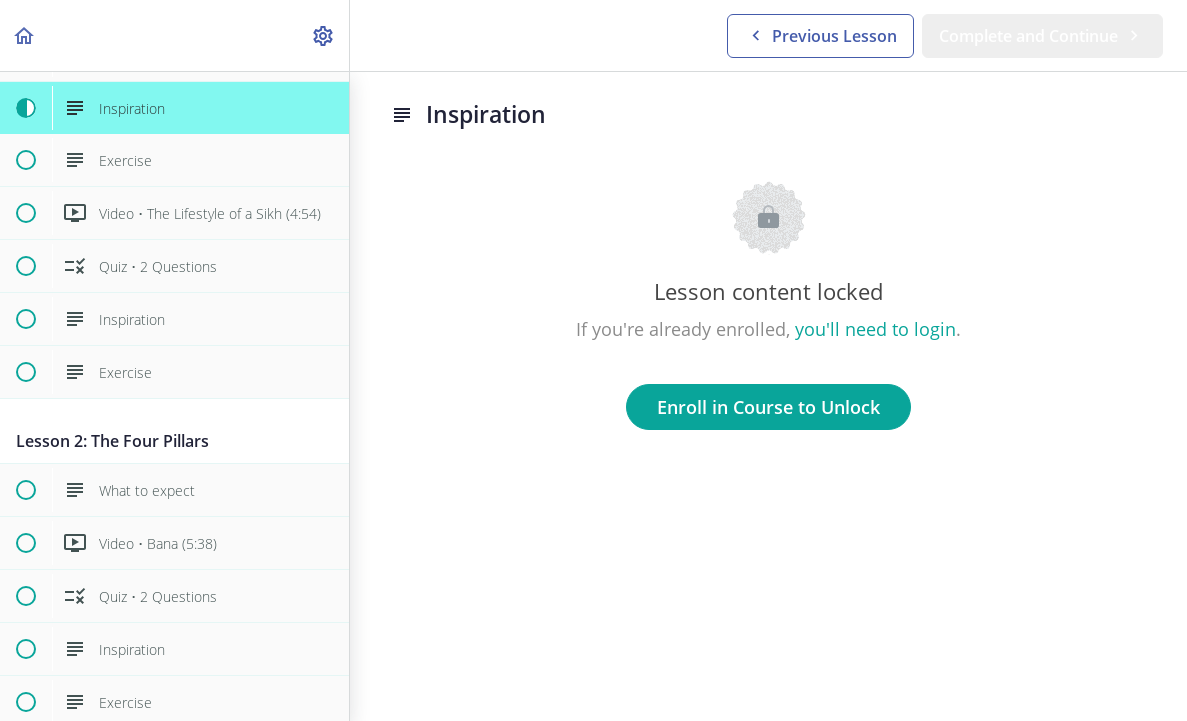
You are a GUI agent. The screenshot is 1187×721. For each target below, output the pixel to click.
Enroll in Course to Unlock (768, 407)
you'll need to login (875, 329)
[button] (25, 35)
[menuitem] (324, 35)
